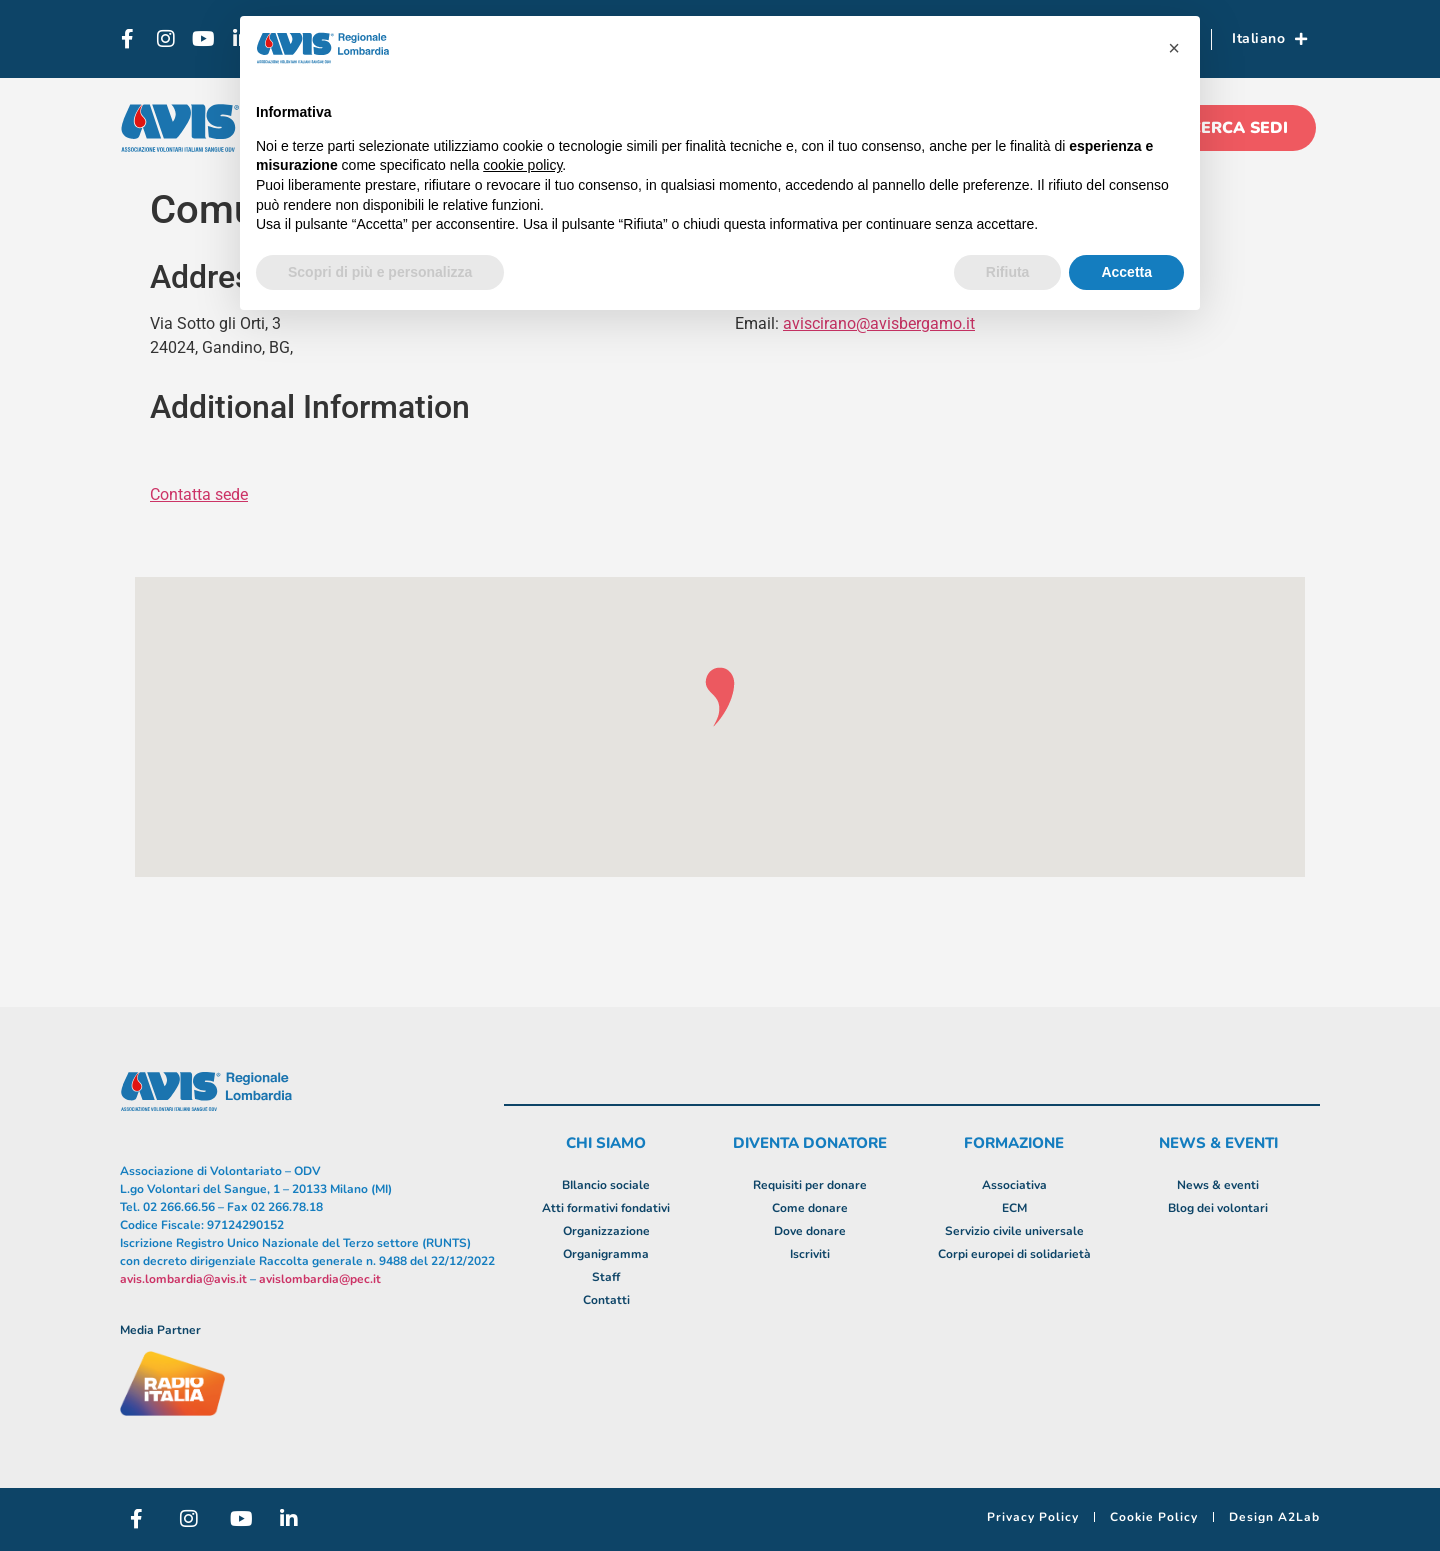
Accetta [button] (1126, 272)
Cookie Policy (1154, 1517)
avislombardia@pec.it (320, 1279)
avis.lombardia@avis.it (183, 1279)
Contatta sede (199, 494)
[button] (1174, 48)
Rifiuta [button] (1008, 272)
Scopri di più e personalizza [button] (380, 272)
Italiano (1270, 39)
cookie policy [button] (522, 165)
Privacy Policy (1033, 1517)
